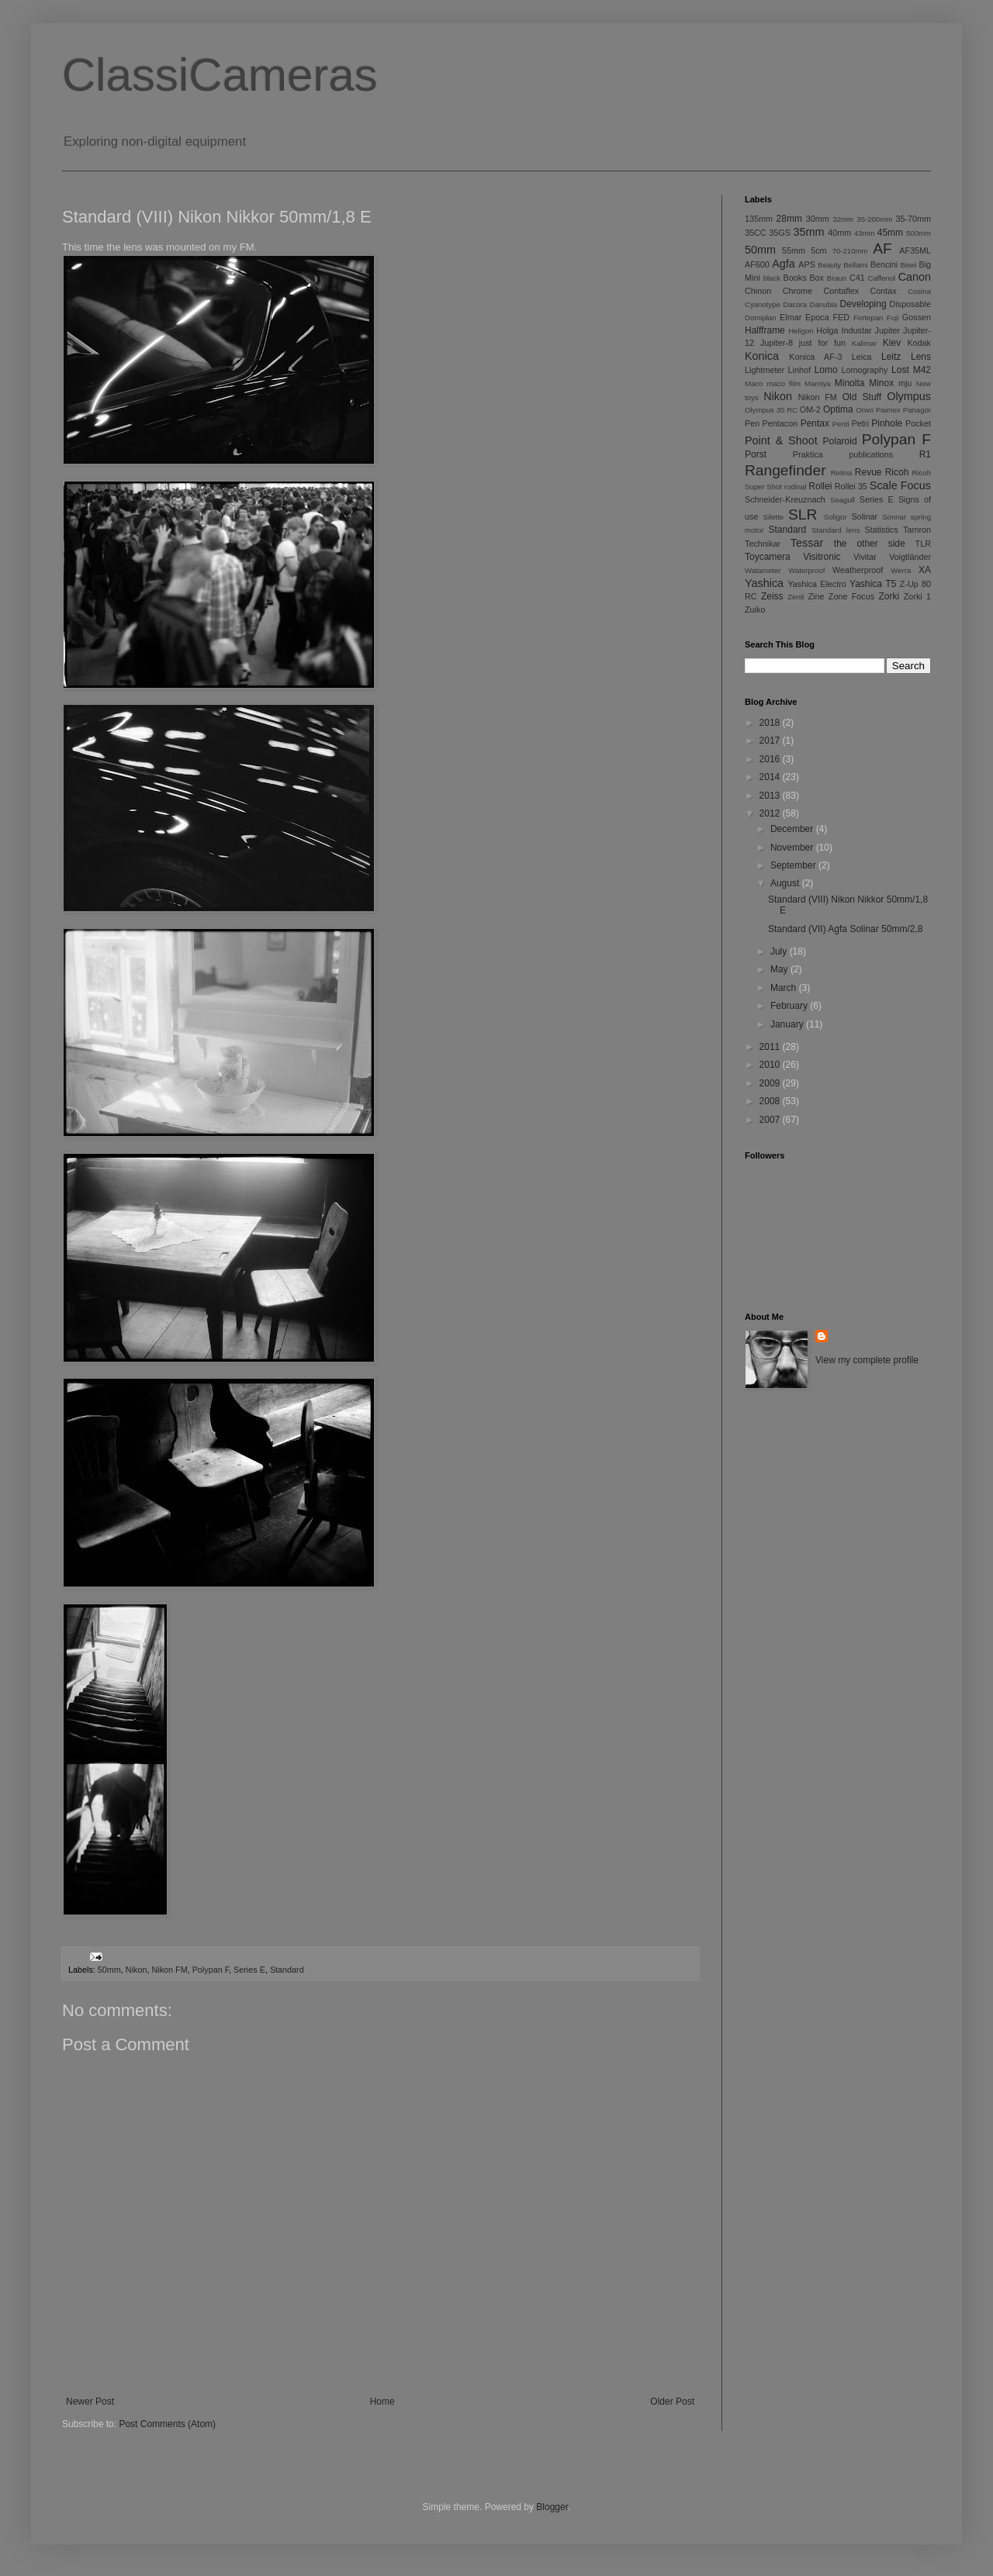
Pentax (815, 423)
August (786, 883)
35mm (809, 232)
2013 (771, 795)
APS (806, 264)
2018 (771, 722)
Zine (816, 596)
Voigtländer (910, 556)
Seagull (842, 500)
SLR (802, 514)
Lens (921, 356)
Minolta (850, 383)
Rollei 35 (851, 486)
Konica (762, 356)
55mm (793, 250)
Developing (863, 304)
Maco (754, 383)
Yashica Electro (816, 584)
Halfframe (765, 330)
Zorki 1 (917, 596)
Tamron (917, 529)
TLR (923, 543)
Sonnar (894, 517)
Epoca (817, 317)
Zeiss (772, 596)
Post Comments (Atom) (167, 2424)
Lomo (826, 369)
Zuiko (755, 609)
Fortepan (868, 317)
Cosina (919, 291)
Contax (883, 290)
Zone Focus (851, 596)
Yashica (764, 583)
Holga (827, 330)
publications (871, 454)
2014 (771, 777)
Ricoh (897, 472)
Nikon (136, 1969)
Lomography (864, 370)
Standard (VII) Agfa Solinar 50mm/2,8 (845, 929)
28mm (789, 218)
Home (382, 2401)
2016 (771, 759)
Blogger (552, 2507)
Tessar (807, 543)
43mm (864, 233)
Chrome (797, 290)
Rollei (820, 486)
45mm (890, 232)
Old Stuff (861, 397)
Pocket (918, 423)
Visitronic (821, 556)
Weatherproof (857, 570)
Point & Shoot (781, 440)
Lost (900, 369)
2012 (771, 813)
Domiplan (761, 317)
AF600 (757, 264)
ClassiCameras (220, 75)
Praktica (808, 454)
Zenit (795, 596)
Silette (773, 517)
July (780, 951)
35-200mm (874, 219)
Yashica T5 (872, 583)
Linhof (799, 370)
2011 (771, 1046)
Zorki (888, 596)
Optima (838, 409)
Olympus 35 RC (771, 410)
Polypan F (210, 1969)
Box (816, 277)
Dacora (795, 304)
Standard (287, 1969)
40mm (839, 232)
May (780, 969)
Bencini (884, 264)
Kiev (892, 342)
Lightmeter (764, 370)
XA (925, 570)
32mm (842, 219)
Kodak (919, 342)
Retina (842, 472)
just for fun (822, 342)
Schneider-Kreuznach (785, 499)
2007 (771, 1119)
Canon (914, 277)
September (794, 865)
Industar (857, 330)
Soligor (835, 517)
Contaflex (841, 290)
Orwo (865, 410)
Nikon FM (169, 1969)
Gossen (916, 317)
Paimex (888, 410)
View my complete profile (867, 1360)
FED (841, 317)
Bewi (909, 265)
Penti (840, 424)
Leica (862, 356)
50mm (109, 1969)
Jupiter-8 (776, 342)
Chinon (758, 290)
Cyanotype (762, 304)
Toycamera (768, 556)
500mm (918, 233)
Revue (868, 472)
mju (905, 383)
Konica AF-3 (815, 356)
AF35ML (915, 250)
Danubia (823, 304)
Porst (755, 454)
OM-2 (810, 409)
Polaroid (840, 441)
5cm (818, 250)
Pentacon (780, 423)
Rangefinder (785, 470)
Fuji (892, 317)
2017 (771, 740)
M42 (922, 369)
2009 (771, 1083)
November (793, 847)
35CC (755, 232)
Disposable (910, 304)
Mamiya (817, 383)
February (790, 1005)
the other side (869, 543)
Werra (901, 570)
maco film (784, 383)
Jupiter (887, 330)
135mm (759, 218)
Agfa (783, 263)
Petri (860, 423)
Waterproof (806, 570)
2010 (771, 1064)
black (771, 278)
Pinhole (886, 423)
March (784, 987)
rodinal (795, 486)
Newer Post (90, 2401)
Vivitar (865, 556)
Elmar (790, 317)
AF (882, 248)
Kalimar (864, 343)
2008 (771, 1101)
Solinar (864, 516)
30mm (817, 218)
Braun (837, 278)
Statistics (881, 529)
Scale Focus (900, 485)
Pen (752, 423)
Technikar (762, 543)
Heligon (801, 330)
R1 (925, 454)
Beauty (829, 265)
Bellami (855, 265)
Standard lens (835, 530)
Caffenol (882, 278)
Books (795, 277)
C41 (857, 277)
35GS (780, 232)
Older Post (672, 2401)
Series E (249, 1969)
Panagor (917, 410)
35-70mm (913, 218)
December (793, 829)
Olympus (909, 396)
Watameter (763, 570)
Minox (881, 383)
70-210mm (850, 251)
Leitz (891, 356)
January (788, 1024)
